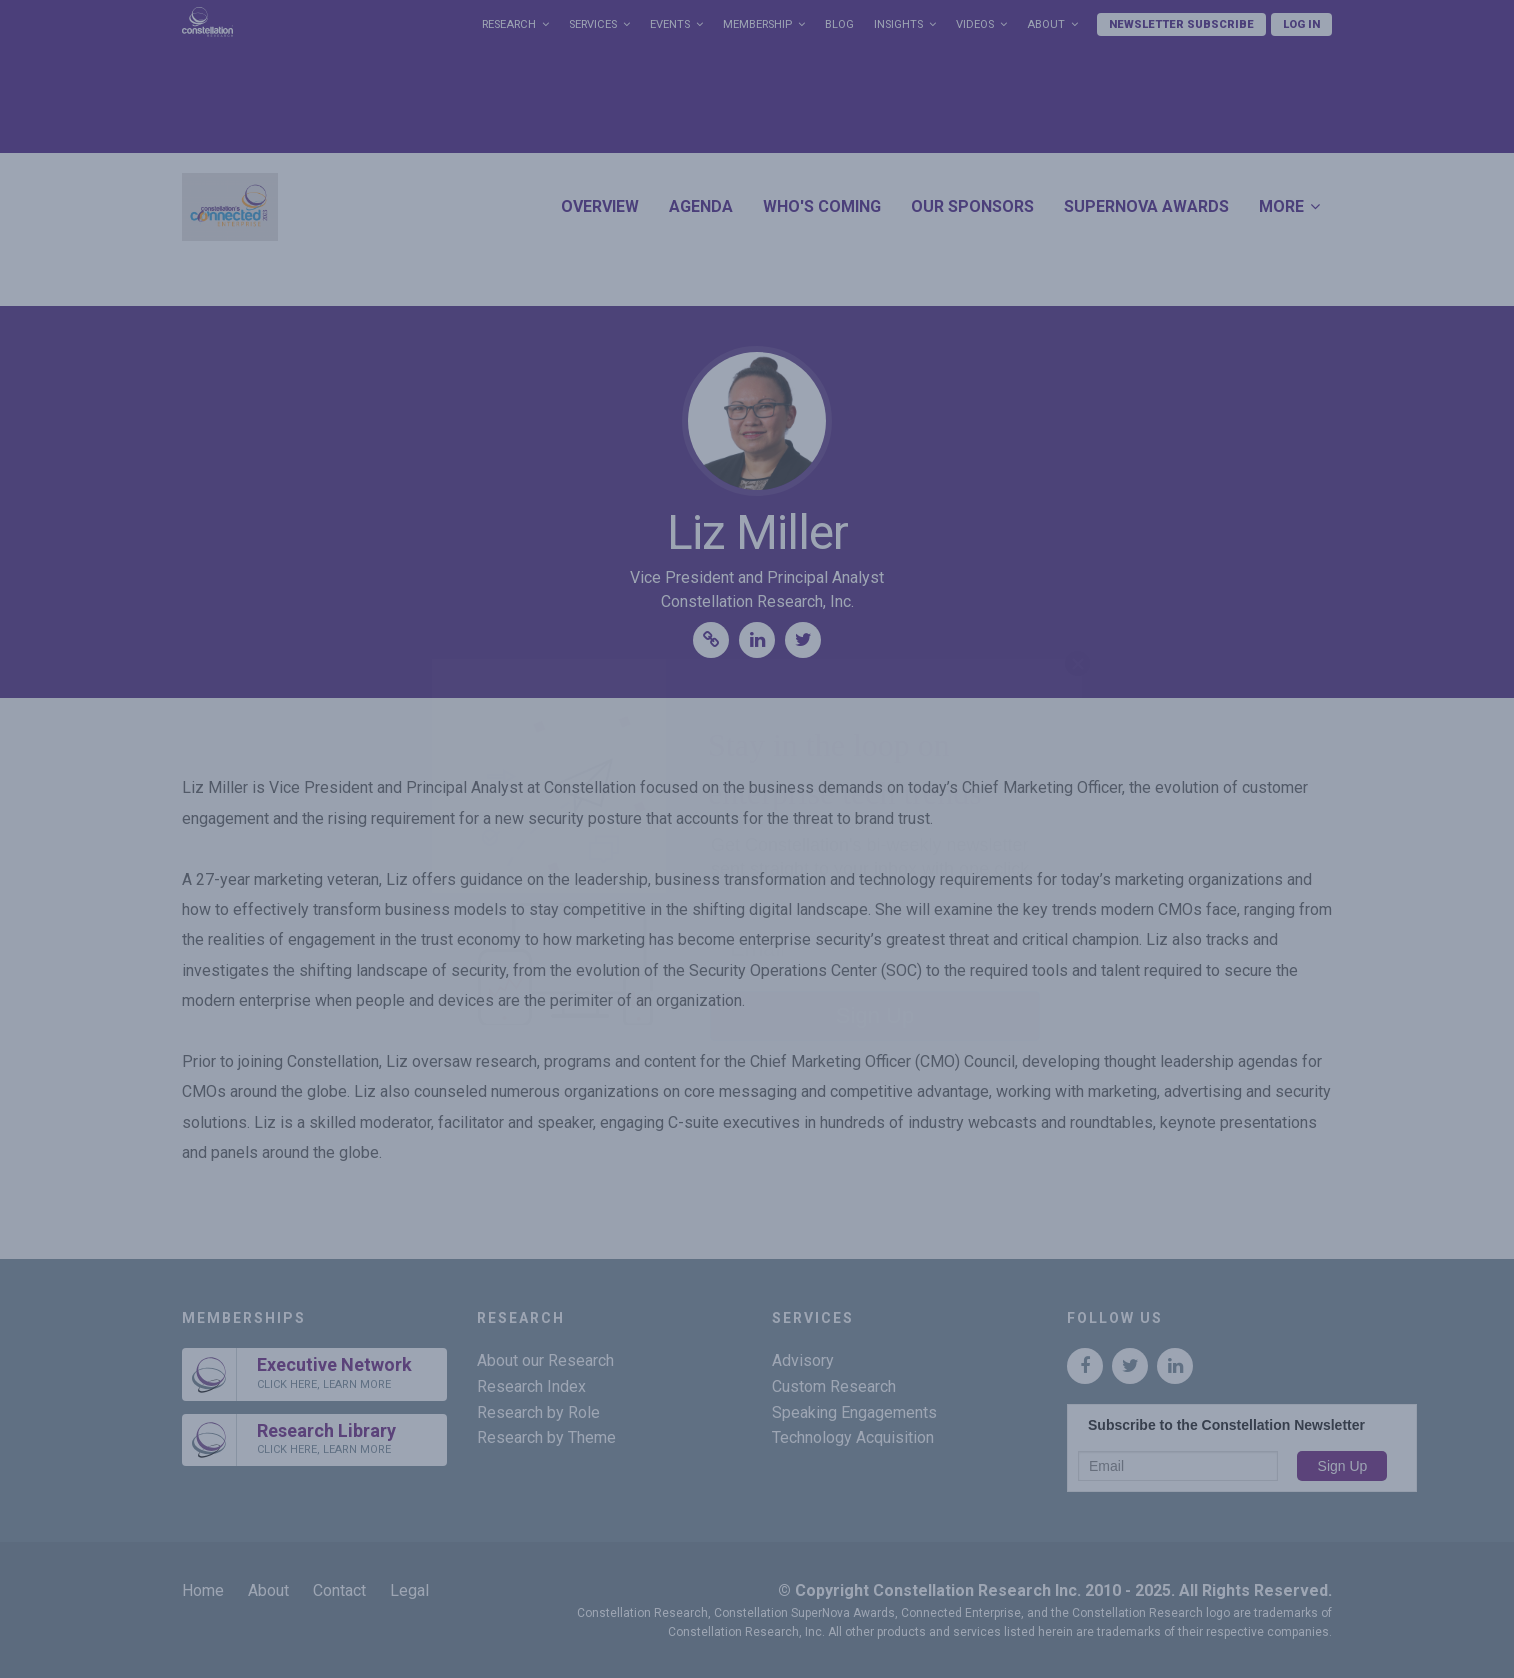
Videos (975, 24)
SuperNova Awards (1146, 206)
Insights (898, 24)
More (1281, 206)
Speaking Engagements (854, 1412)
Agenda (701, 206)
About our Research (545, 1360)
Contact (339, 1590)
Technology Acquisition (853, 1437)
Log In (1301, 24)
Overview (600, 206)
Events (670, 24)
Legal (409, 1590)
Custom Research (834, 1386)
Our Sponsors (972, 206)
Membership (757, 24)
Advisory (803, 1360)
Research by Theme (546, 1437)
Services (593, 24)
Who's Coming (822, 206)
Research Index (531, 1386)
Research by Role (538, 1412)
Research (509, 24)
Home (203, 1590)
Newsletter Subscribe (1181, 24)
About (1046, 24)
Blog (839, 24)
